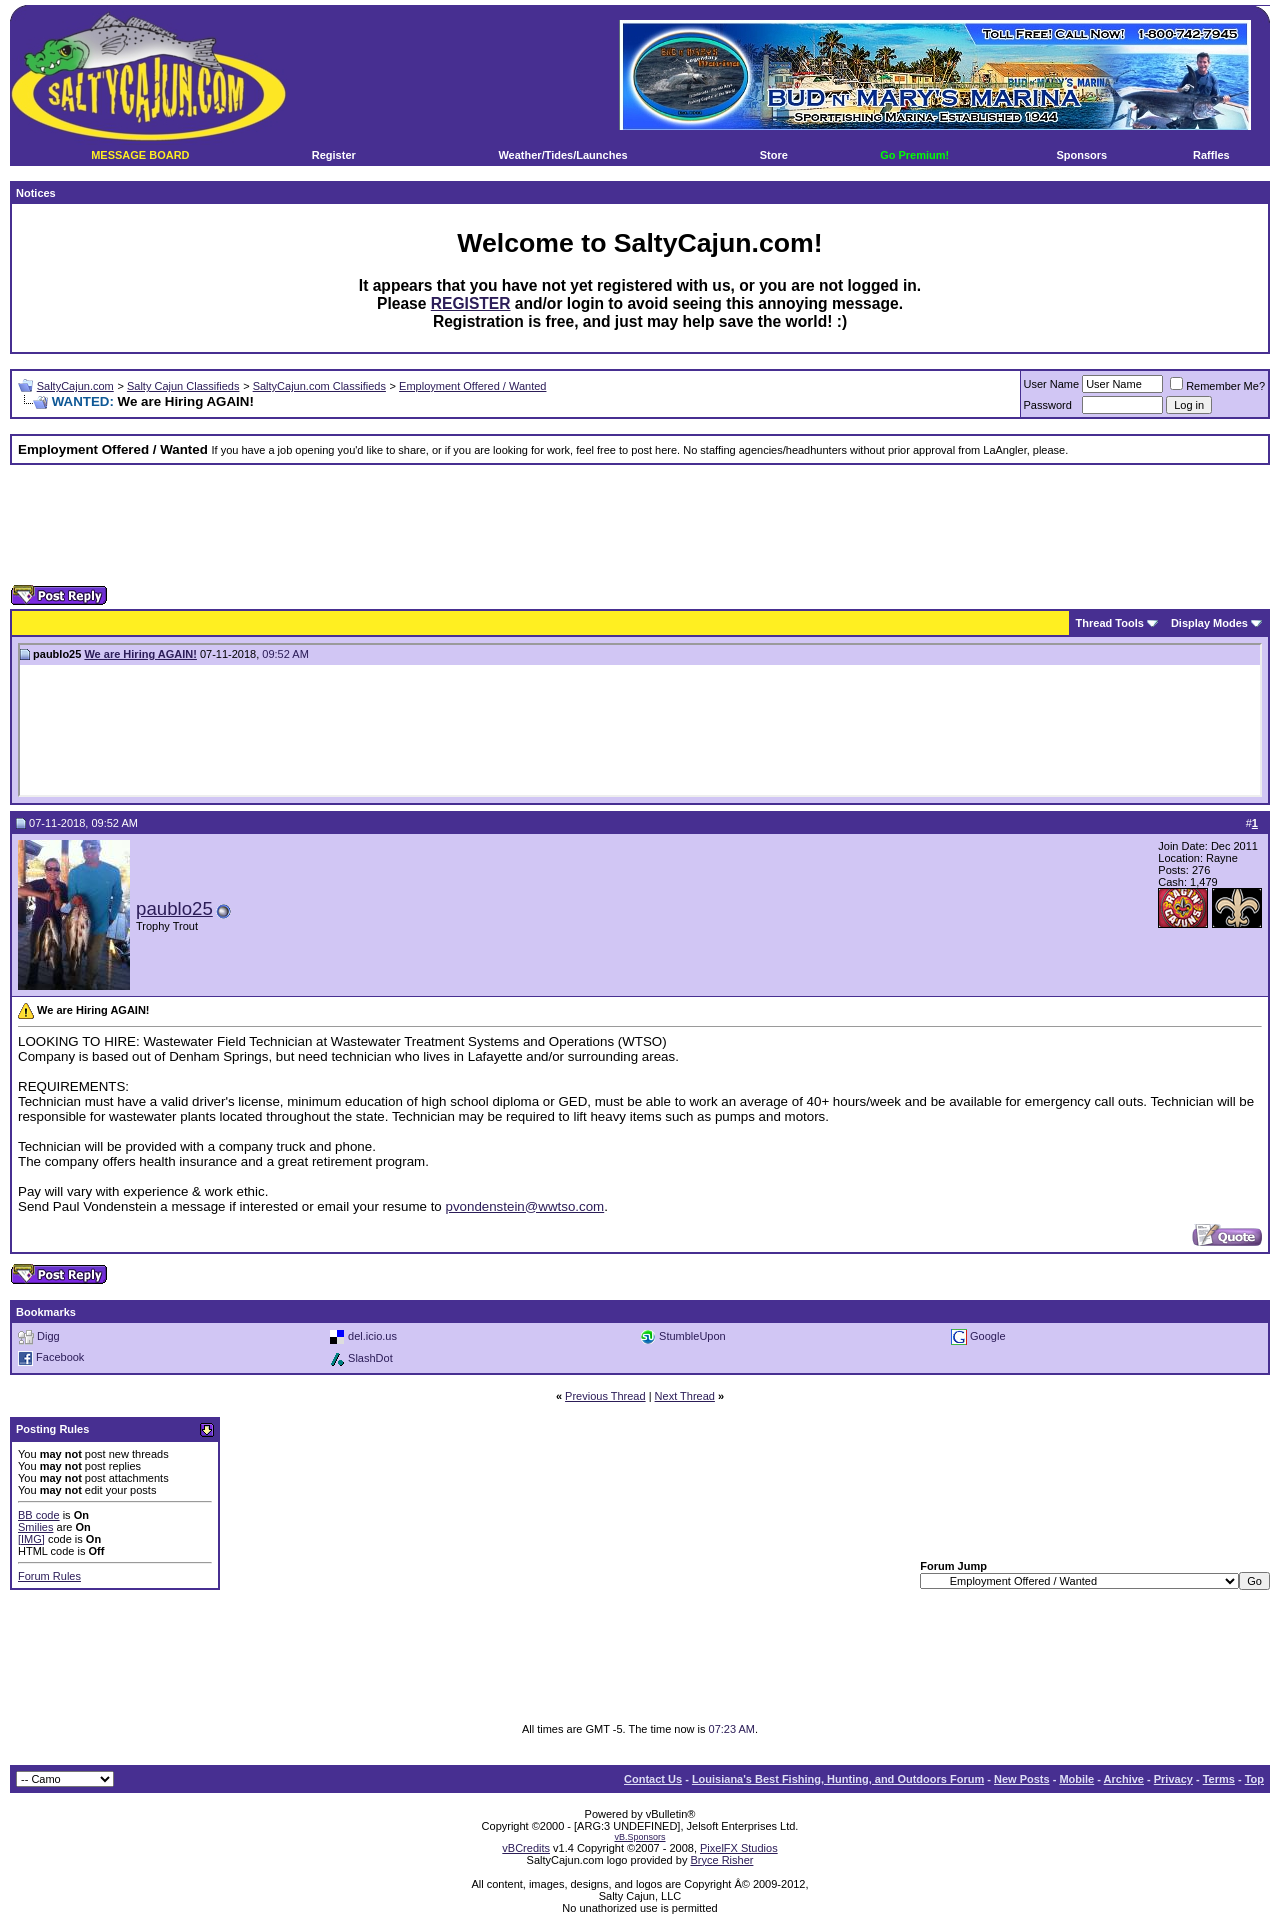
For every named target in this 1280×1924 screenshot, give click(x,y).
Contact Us (653, 1779)
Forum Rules (49, 1576)
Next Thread (685, 1396)
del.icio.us (372, 1335)
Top (1254, 1779)
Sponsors (1081, 155)
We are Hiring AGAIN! (140, 654)
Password (1048, 405)
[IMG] (31, 1539)
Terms (1219, 1779)
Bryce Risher (721, 1860)
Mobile (1076, 1779)
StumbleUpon (692, 1335)
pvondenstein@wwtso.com (524, 1206)
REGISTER (471, 303)
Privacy (1173, 1779)
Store (774, 155)
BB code (39, 1515)
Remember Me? (1217, 386)
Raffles (1211, 155)
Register (334, 155)
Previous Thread (605, 1396)
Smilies (35, 1527)
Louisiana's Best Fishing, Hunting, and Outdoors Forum (838, 1779)
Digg (48, 1335)
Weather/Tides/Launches (562, 155)
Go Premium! (914, 155)
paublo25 (174, 908)
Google (987, 1335)
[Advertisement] (640, 525)
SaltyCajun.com (75, 386)
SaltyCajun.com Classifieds (319, 386)
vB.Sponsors (639, 1837)
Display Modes (1209, 623)
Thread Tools (1110, 623)
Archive (1124, 1779)
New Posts (1022, 1779)
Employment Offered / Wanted (472, 386)
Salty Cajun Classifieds (183, 386)
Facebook (60, 1357)
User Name (1052, 384)
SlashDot (370, 1357)
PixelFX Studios (739, 1848)
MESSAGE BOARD (140, 155)
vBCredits (526, 1848)
